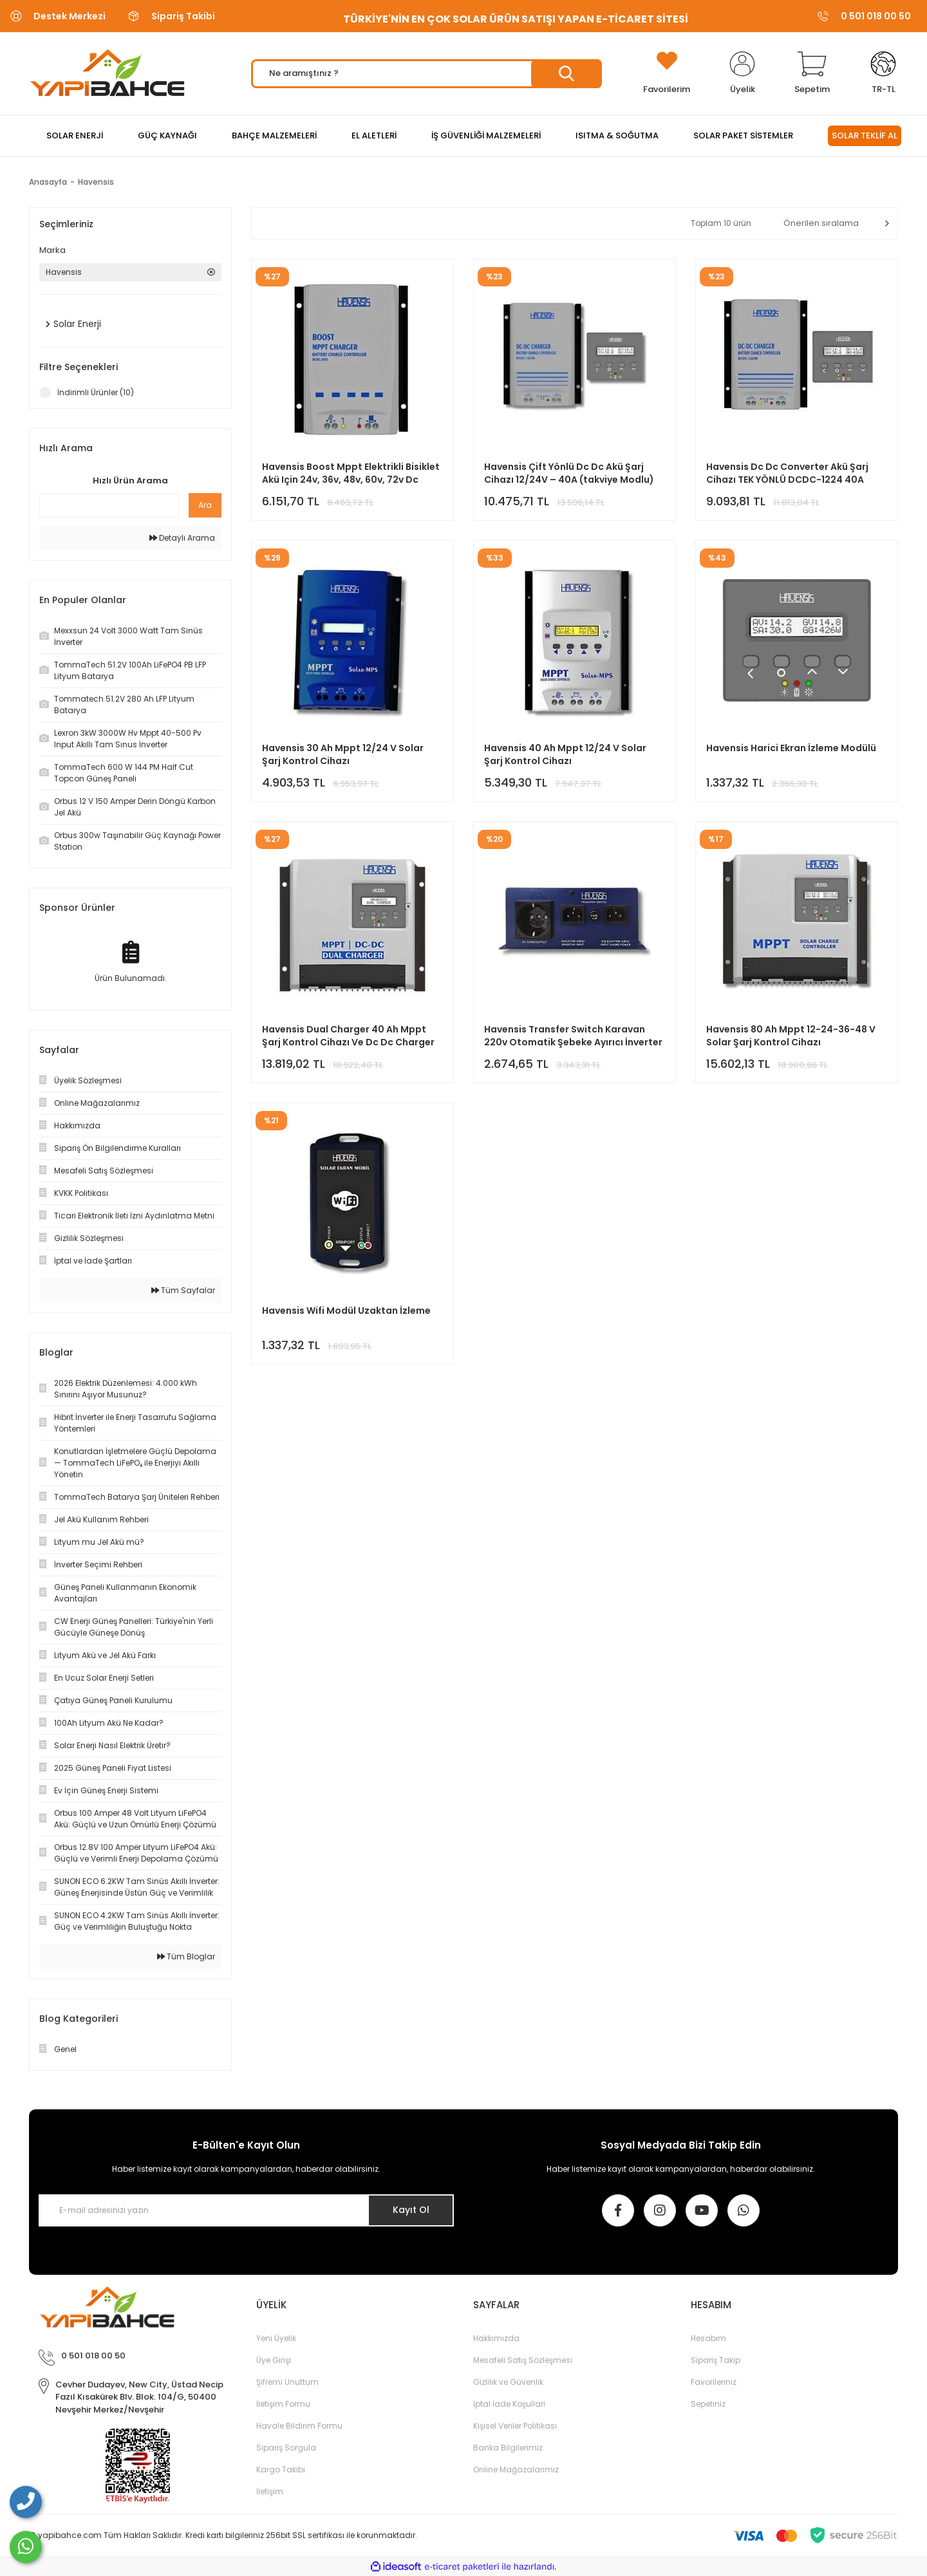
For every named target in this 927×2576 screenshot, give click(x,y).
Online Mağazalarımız (516, 2469)
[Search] (426, 73)
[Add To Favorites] (666, 73)
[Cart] (812, 73)
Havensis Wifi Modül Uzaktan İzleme (346, 1310)
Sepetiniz (708, 2403)
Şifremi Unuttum (287, 2381)
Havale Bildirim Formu (299, 2425)
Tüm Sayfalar (183, 1290)
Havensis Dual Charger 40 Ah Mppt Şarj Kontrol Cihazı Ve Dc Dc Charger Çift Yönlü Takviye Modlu (348, 1036)
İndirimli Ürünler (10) (95, 392)
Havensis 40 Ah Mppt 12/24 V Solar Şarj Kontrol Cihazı (565, 754)
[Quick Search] (109, 505)
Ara (205, 504)
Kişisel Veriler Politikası (515, 2425)
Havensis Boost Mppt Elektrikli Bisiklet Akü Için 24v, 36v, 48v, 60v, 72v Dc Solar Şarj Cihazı (351, 473)
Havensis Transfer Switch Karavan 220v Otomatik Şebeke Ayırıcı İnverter (573, 1036)
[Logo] (107, 73)
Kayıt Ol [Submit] (411, 2209)
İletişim (269, 2491)
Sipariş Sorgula (286, 2447)
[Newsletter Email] (246, 2210)
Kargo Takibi (280, 2469)
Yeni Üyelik (276, 2338)
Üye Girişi (273, 2360)
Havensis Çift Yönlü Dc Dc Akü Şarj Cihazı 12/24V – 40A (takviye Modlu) (569, 473)
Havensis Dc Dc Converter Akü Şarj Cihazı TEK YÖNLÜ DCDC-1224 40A (787, 473)
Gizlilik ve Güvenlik (508, 2381)
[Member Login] (742, 73)
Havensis (96, 181)
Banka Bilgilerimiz (508, 2447)
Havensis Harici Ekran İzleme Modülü (791, 748)
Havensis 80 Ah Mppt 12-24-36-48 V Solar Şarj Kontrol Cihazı (791, 1036)
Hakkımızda (496, 2338)
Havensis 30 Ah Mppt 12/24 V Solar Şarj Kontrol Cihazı (343, 754)
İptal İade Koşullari (509, 2403)
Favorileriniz (713, 2381)
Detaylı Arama (182, 537)
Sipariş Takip (715, 2360)
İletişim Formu (283, 2403)
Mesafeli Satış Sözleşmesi (522, 2360)
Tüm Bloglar (186, 1956)
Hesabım (708, 2338)
